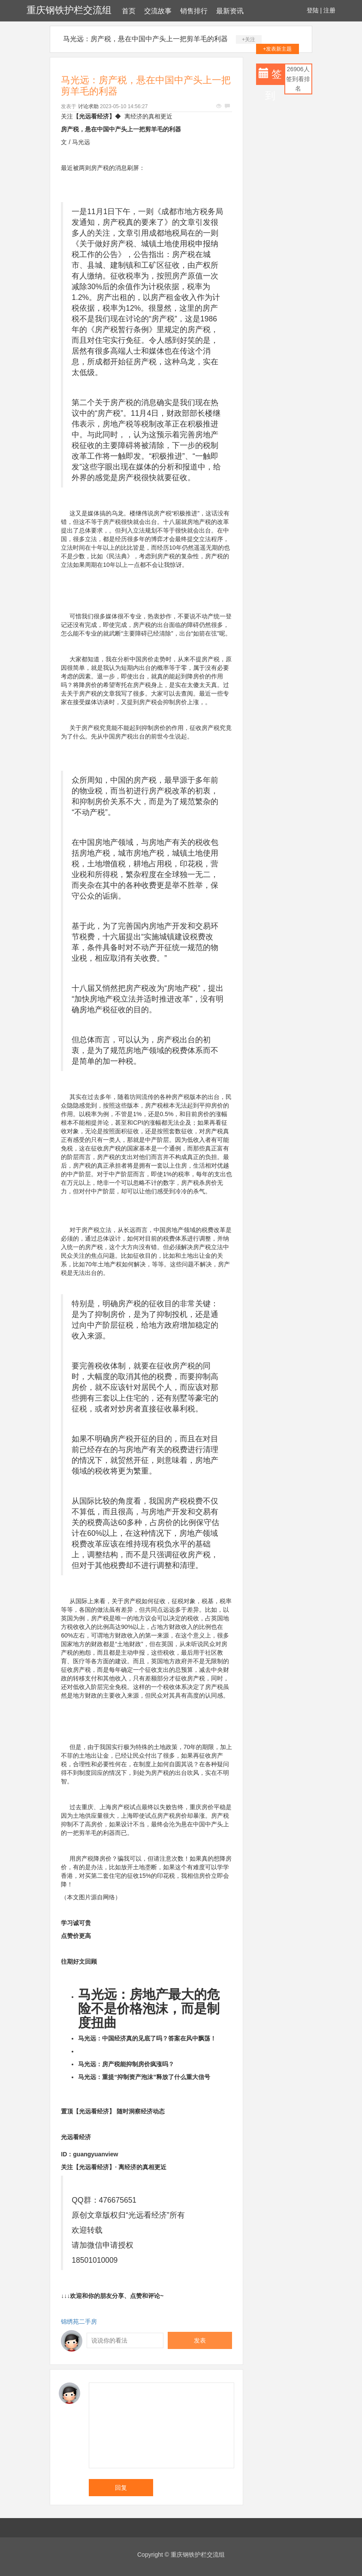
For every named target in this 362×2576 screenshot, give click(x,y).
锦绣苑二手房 (79, 2321)
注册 (329, 10)
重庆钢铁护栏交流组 (69, 10)
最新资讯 (230, 11)
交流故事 (158, 11)
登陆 (313, 10)
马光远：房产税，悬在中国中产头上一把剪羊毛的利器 (145, 38)
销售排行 (194, 11)
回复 (121, 2487)
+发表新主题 (277, 49)
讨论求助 (88, 106)
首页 (129, 11)
